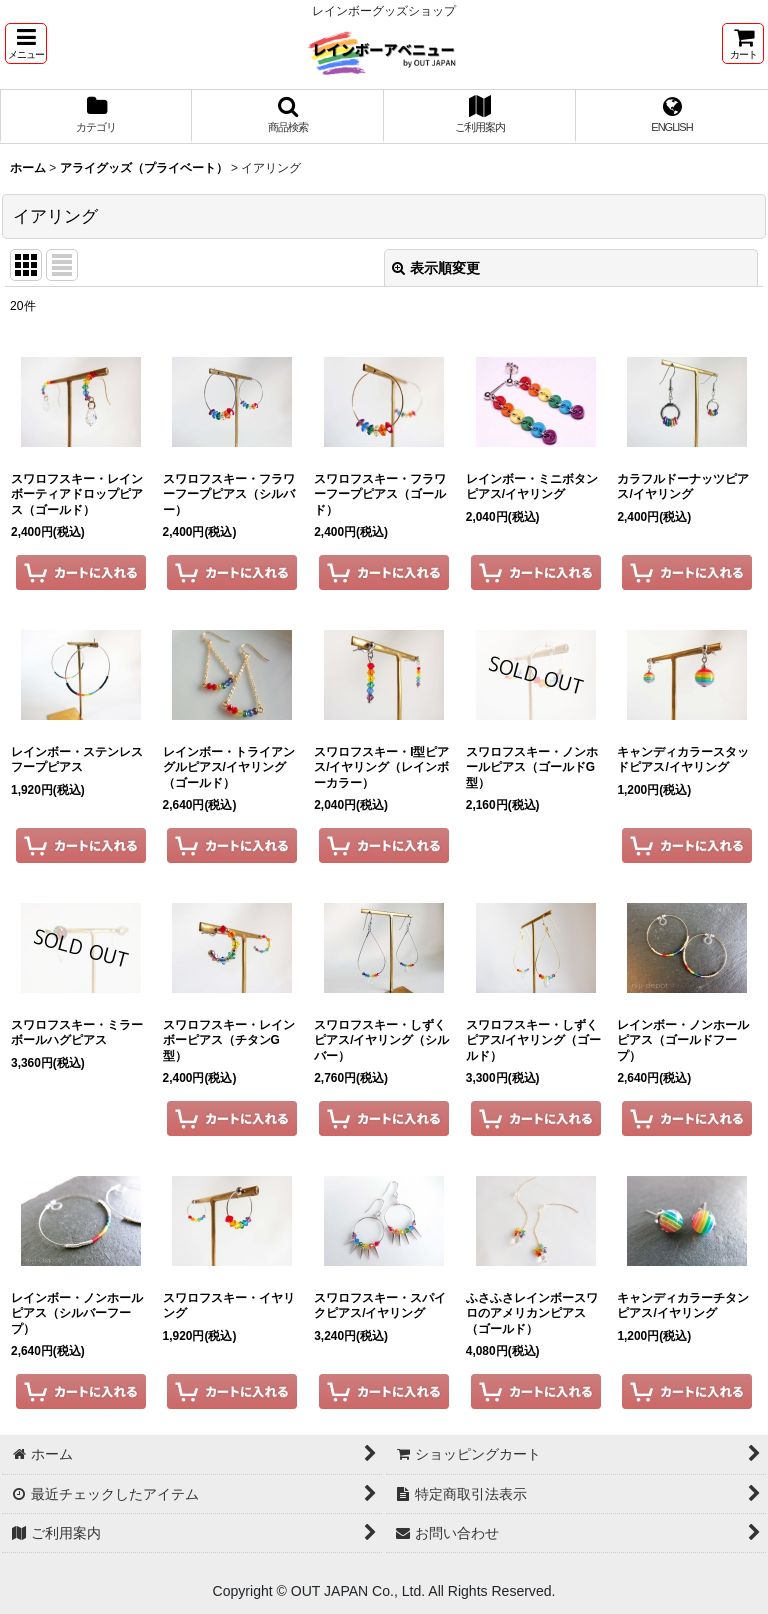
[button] (26, 43)
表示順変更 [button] (436, 268)
